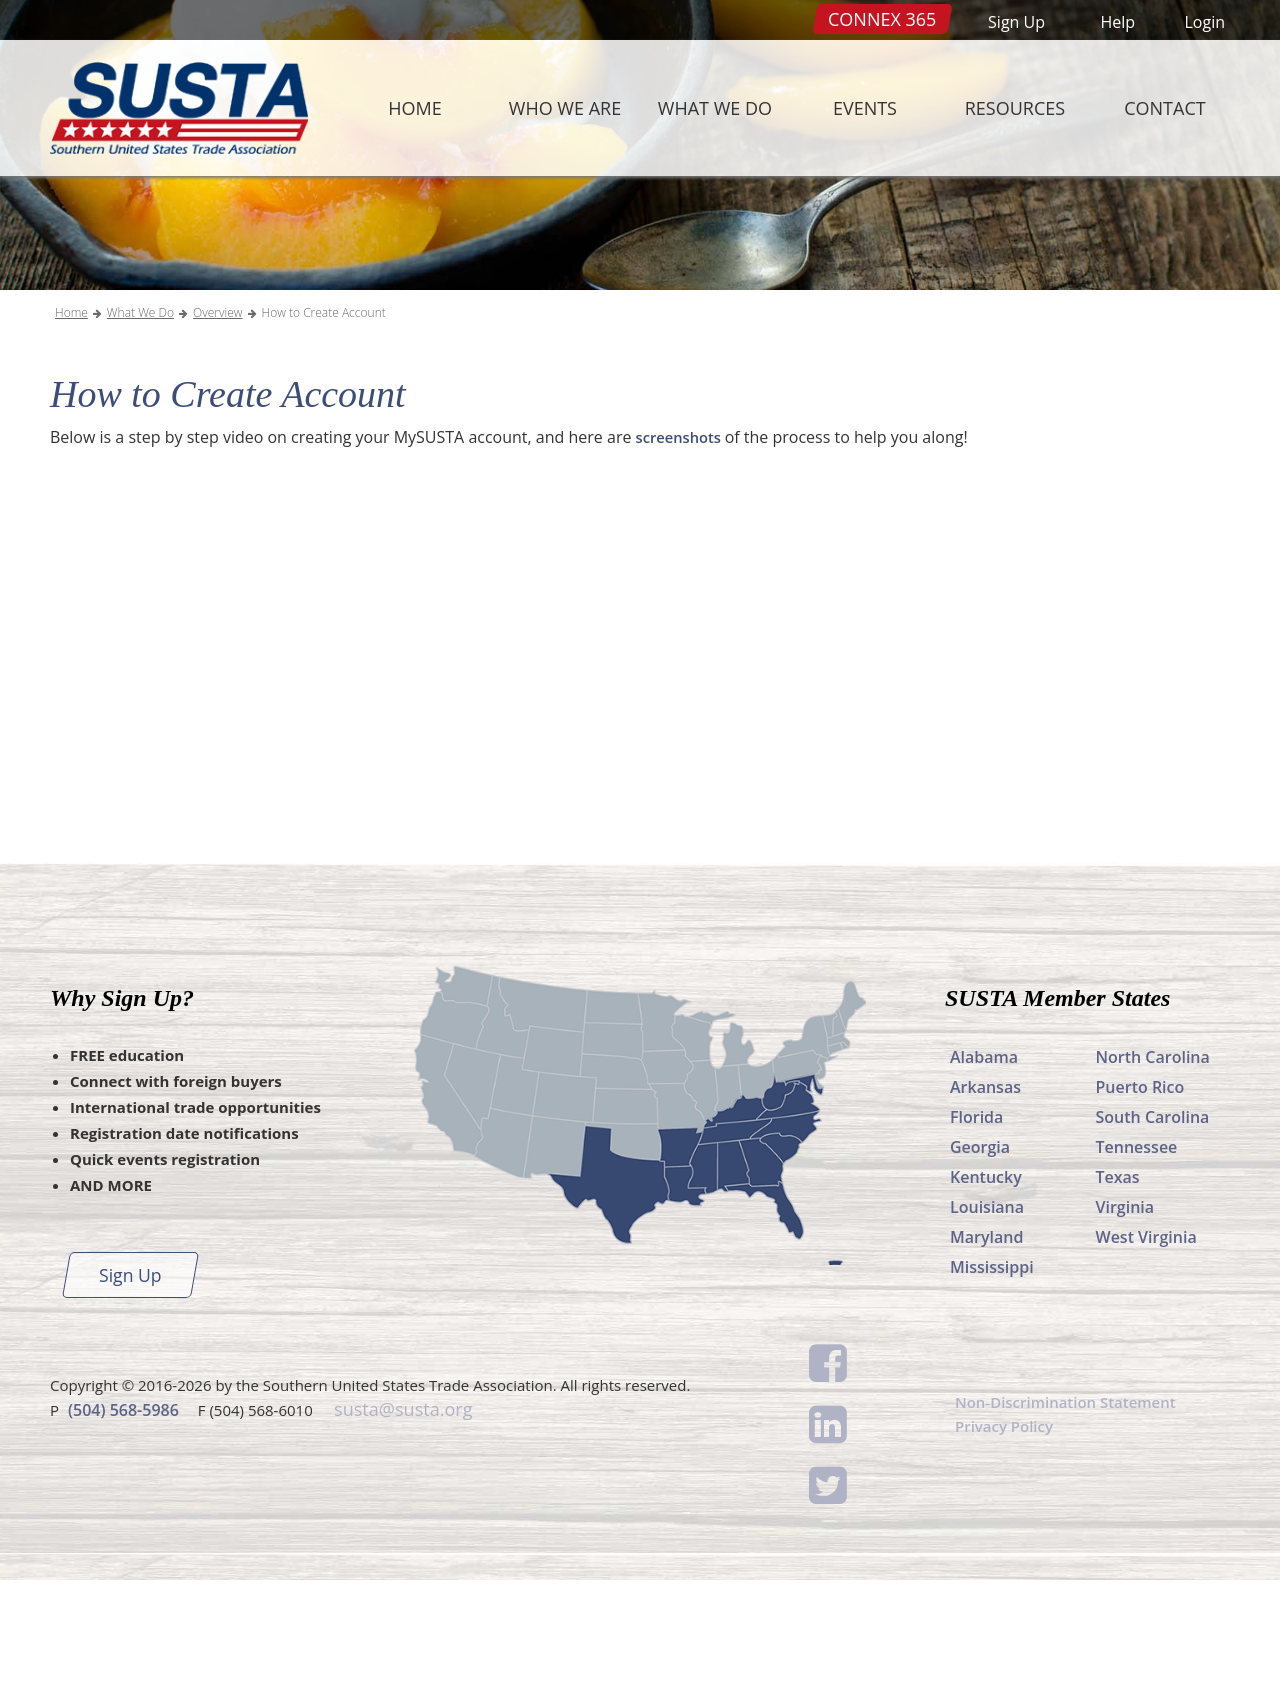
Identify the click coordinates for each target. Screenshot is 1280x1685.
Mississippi (992, 1372)
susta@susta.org (400, 1513)
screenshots (684, 542)
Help (1117, 22)
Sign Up (1016, 22)
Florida (976, 1222)
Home (414, 108)
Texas (1118, 1282)
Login (1204, 22)
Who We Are (565, 108)
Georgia (980, 1252)
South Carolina (1153, 1222)
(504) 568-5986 (123, 1513)
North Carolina (1153, 1162)
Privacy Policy (1007, 1534)
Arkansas (985, 1192)
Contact (1164, 108)
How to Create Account (324, 417)
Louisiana (987, 1312)
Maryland (986, 1342)
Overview (217, 417)
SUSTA (174, 108)
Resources (1015, 108)
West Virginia (1146, 1342)
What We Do (715, 108)
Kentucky (986, 1282)
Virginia (1125, 1312)
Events (865, 108)
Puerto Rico (1140, 1192)
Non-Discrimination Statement (1073, 1508)
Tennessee (1137, 1252)
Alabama (984, 1162)
